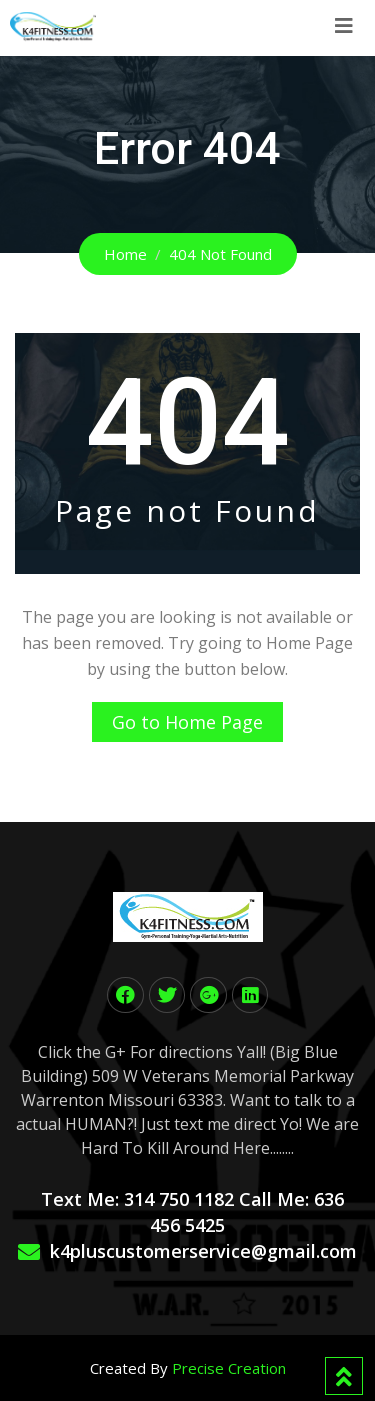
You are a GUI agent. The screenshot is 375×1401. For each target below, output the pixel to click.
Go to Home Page (187, 722)
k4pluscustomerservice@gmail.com (203, 1251)
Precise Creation (229, 1368)
